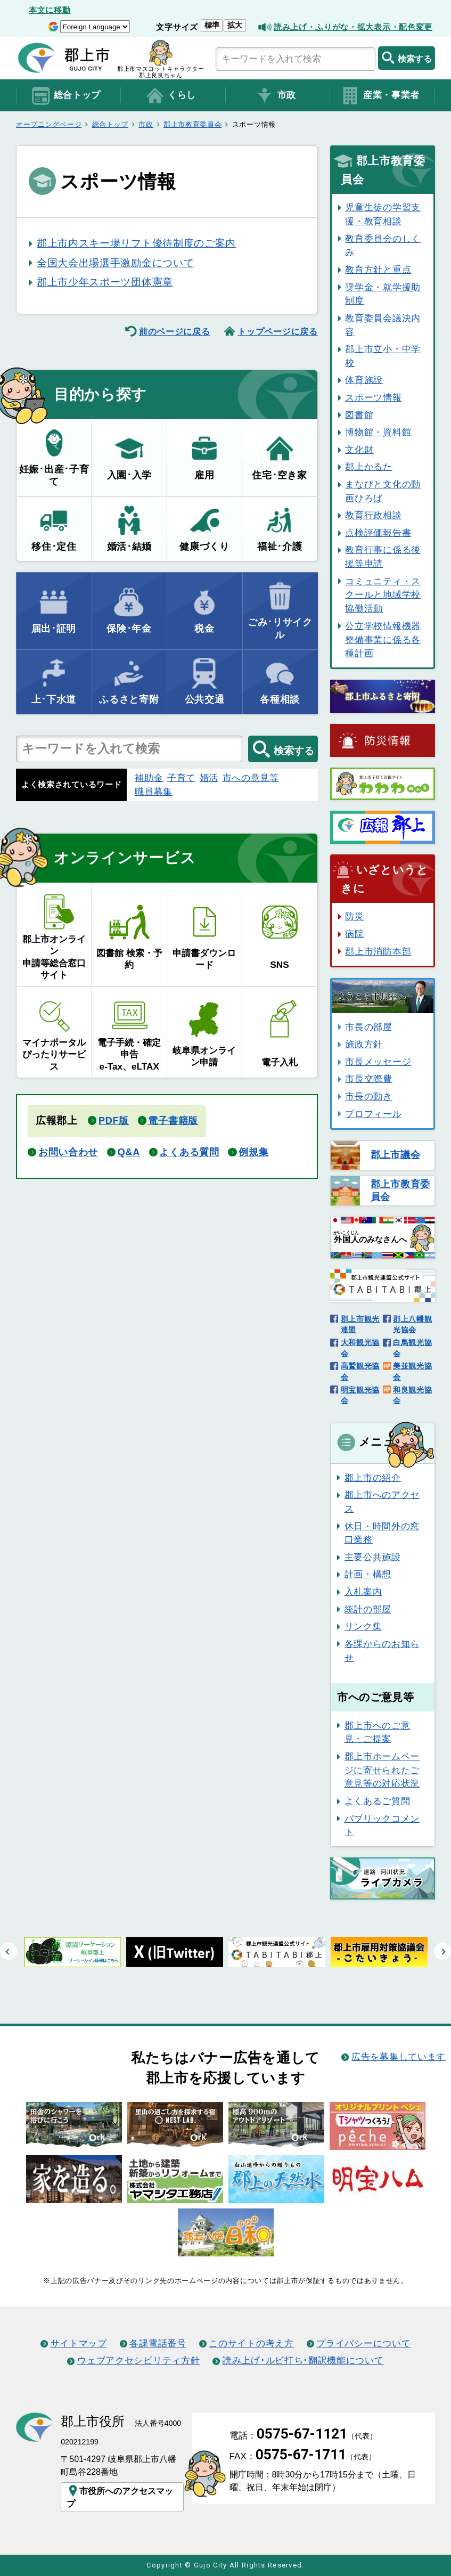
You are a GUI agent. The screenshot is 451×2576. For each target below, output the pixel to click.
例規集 (253, 1152)
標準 (211, 25)
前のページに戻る (174, 331)
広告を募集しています (398, 2056)
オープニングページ (48, 124)
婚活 (209, 777)
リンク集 (363, 1626)
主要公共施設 (373, 1557)
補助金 (149, 777)
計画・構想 (368, 1574)
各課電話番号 (157, 2343)
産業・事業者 (380, 96)
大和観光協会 (360, 1348)
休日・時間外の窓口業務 (382, 1533)
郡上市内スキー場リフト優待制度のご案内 (136, 243)
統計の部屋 (368, 1609)
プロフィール (373, 1113)
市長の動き (368, 1096)
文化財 (359, 449)
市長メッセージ (378, 1061)
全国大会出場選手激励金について (115, 262)
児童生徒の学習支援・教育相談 (383, 214)
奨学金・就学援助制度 (383, 294)
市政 (275, 96)
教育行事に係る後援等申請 (383, 556)
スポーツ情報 (373, 397)
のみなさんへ (370, 1237)
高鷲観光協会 (360, 1371)
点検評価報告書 (378, 532)
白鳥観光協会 (412, 1348)
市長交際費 (368, 1078)
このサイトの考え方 (251, 2343)
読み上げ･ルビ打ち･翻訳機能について (303, 2360)
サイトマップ (79, 2343)
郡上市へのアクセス (382, 1501)
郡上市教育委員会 (192, 124)
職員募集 (154, 791)
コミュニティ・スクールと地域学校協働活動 (383, 595)
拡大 (234, 25)
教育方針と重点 (378, 269)
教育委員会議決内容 (383, 325)
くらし (170, 96)
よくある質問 (189, 1152)
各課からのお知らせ (382, 1650)
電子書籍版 (173, 1120)
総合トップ (66, 96)
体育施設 (364, 379)
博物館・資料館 (378, 432)
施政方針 (364, 1044)
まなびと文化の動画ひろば (383, 491)
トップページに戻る (277, 331)
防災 (354, 916)
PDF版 (114, 1120)
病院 (354, 933)
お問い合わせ (68, 1152)
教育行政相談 (373, 515)
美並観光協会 (412, 1371)
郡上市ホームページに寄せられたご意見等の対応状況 (382, 1770)
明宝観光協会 (360, 1395)
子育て (181, 777)
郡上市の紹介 (373, 1477)
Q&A (129, 1152)
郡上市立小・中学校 (383, 356)
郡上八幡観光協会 (412, 1324)
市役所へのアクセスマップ (120, 2496)
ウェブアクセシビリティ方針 (138, 2360)
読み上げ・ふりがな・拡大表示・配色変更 (353, 26)
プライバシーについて (363, 2343)
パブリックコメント (382, 1825)
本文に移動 (49, 9)
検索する (406, 57)
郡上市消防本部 (378, 951)
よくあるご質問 (378, 1801)
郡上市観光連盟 (360, 1324)
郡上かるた (368, 466)
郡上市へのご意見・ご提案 (378, 1732)
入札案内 (363, 1591)
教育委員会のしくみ (383, 245)
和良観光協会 (412, 1395)
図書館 (359, 415)
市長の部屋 (368, 1027)
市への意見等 (251, 777)
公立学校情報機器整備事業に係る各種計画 (383, 639)
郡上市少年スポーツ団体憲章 (105, 282)
